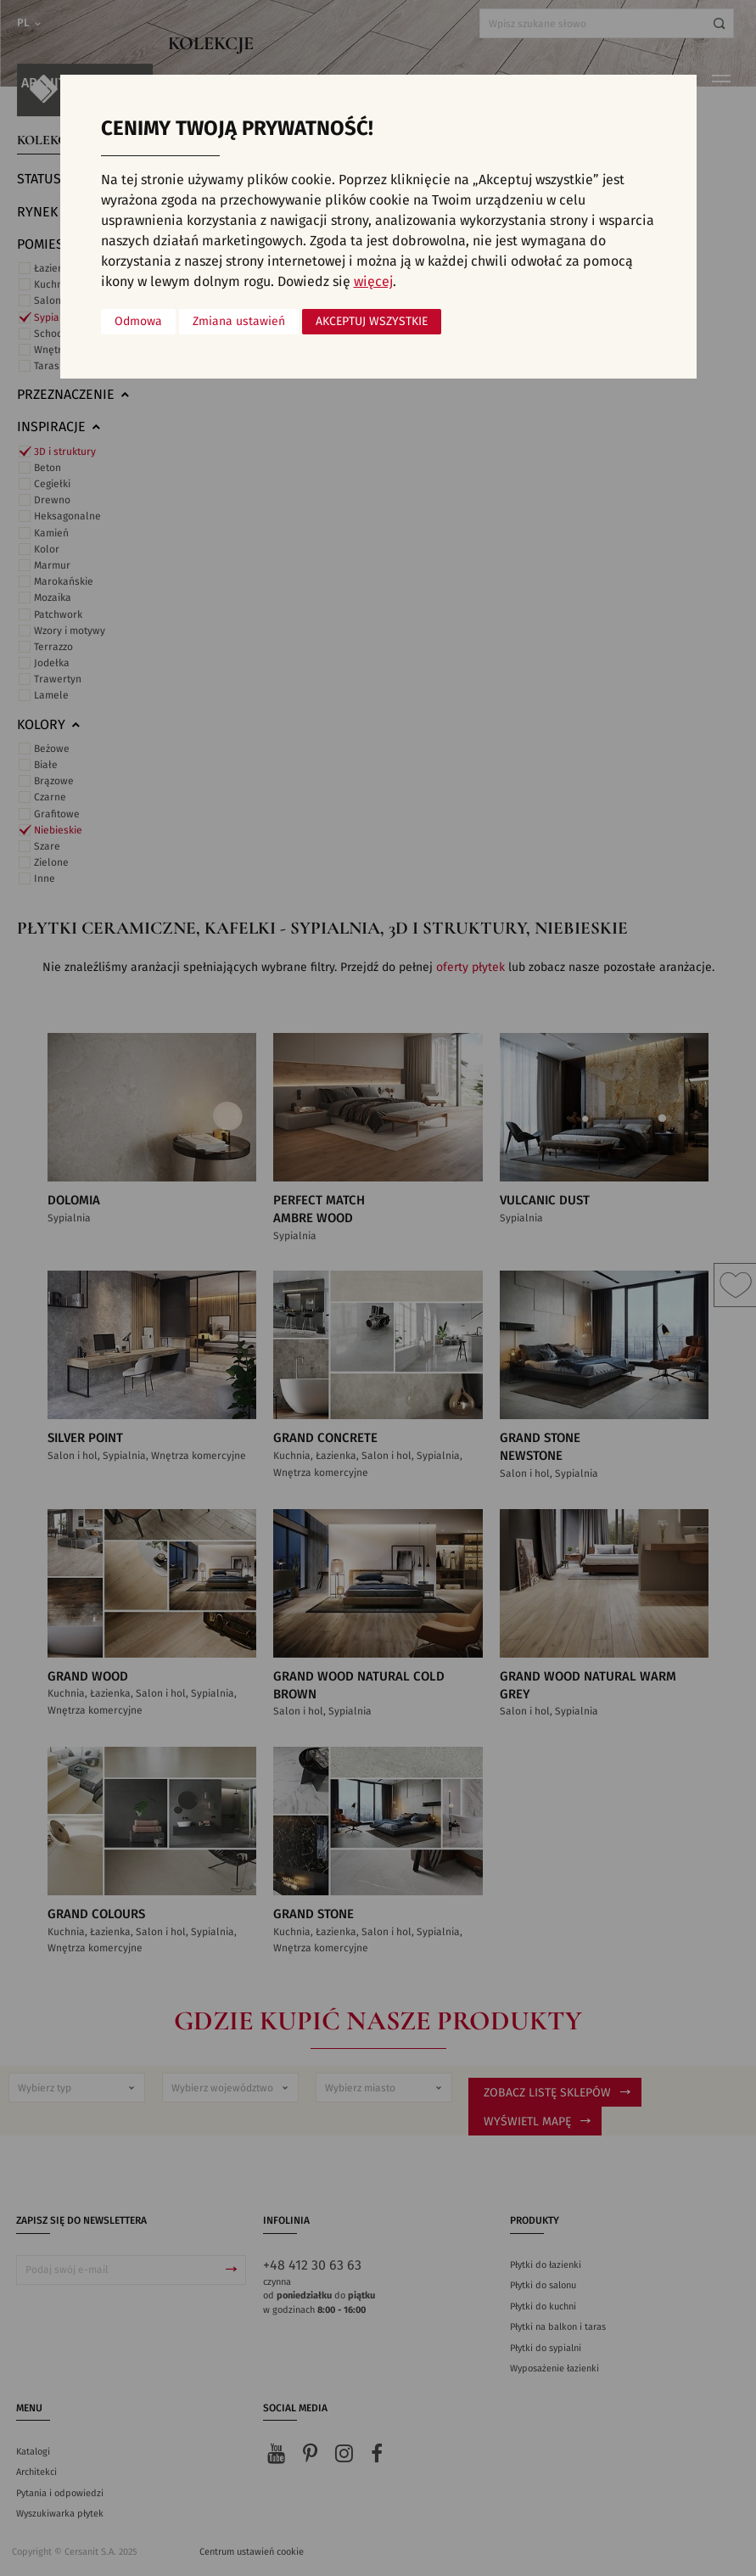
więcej (373, 282)
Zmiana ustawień (239, 322)
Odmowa (138, 322)
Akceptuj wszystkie (372, 322)
